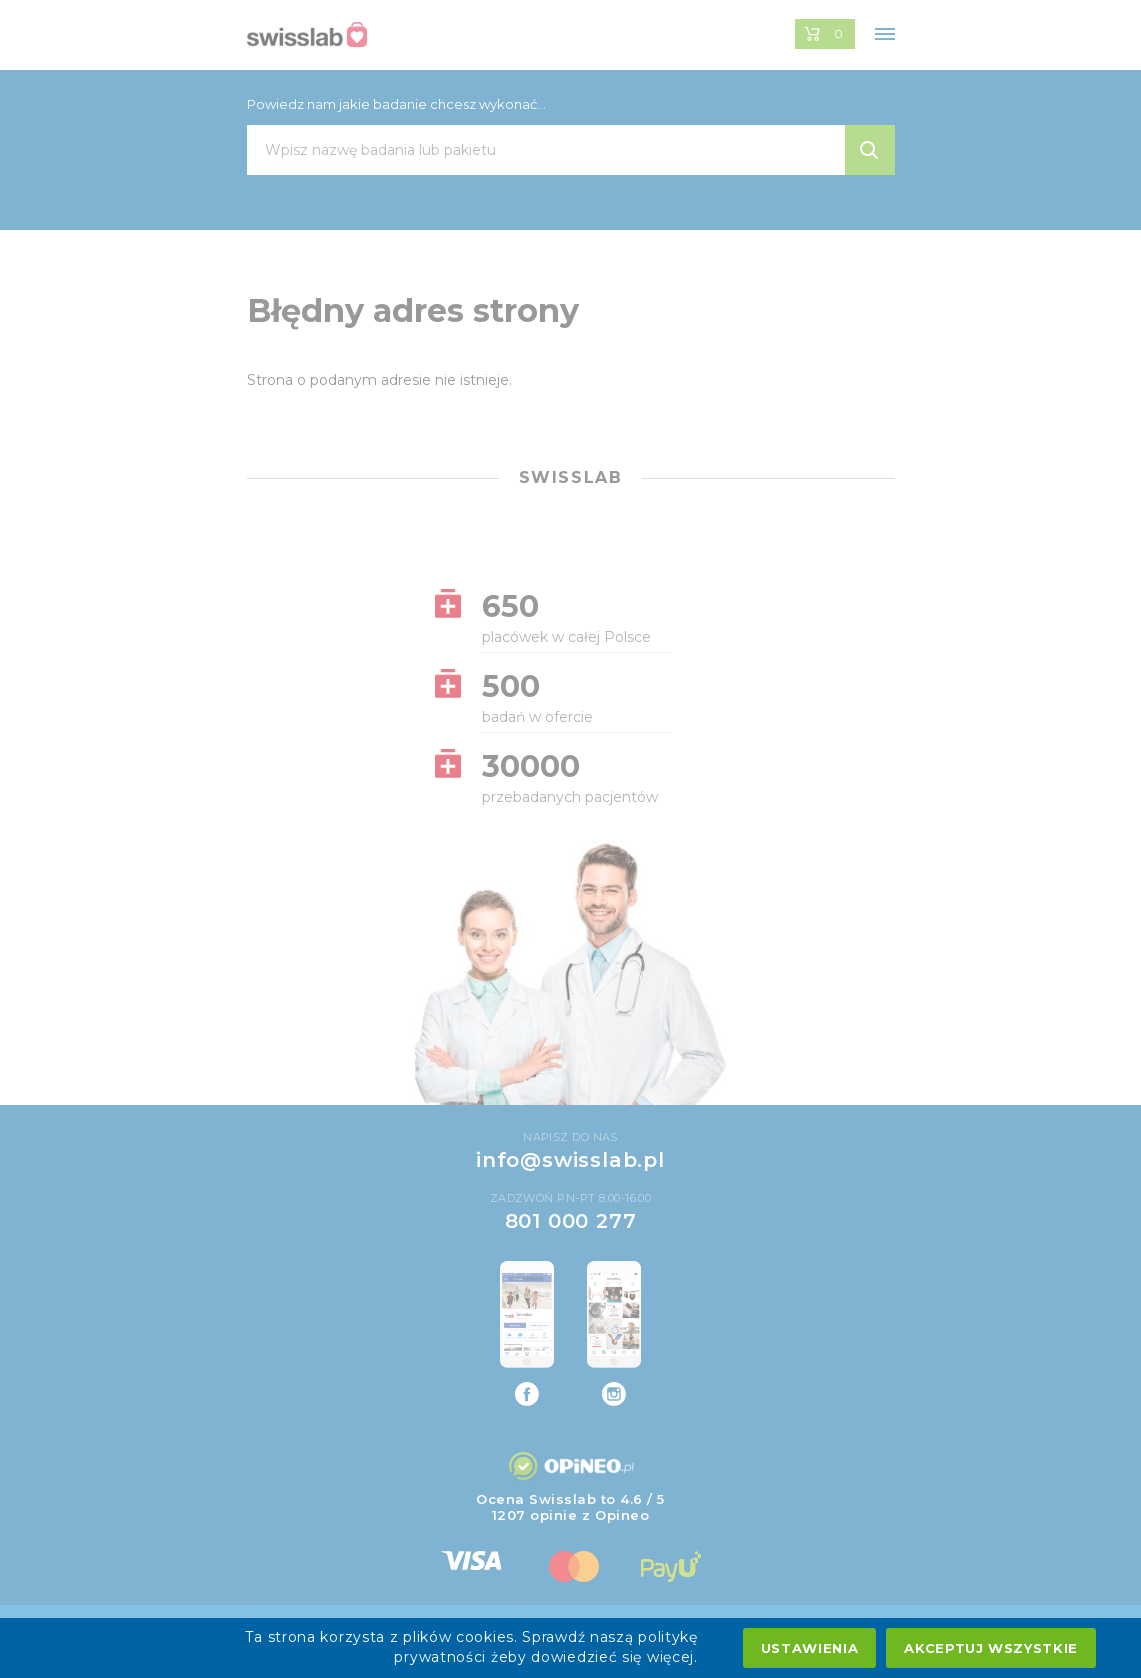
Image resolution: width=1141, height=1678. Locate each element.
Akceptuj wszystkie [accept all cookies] (991, 1648)
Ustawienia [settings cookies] (810, 1648)
